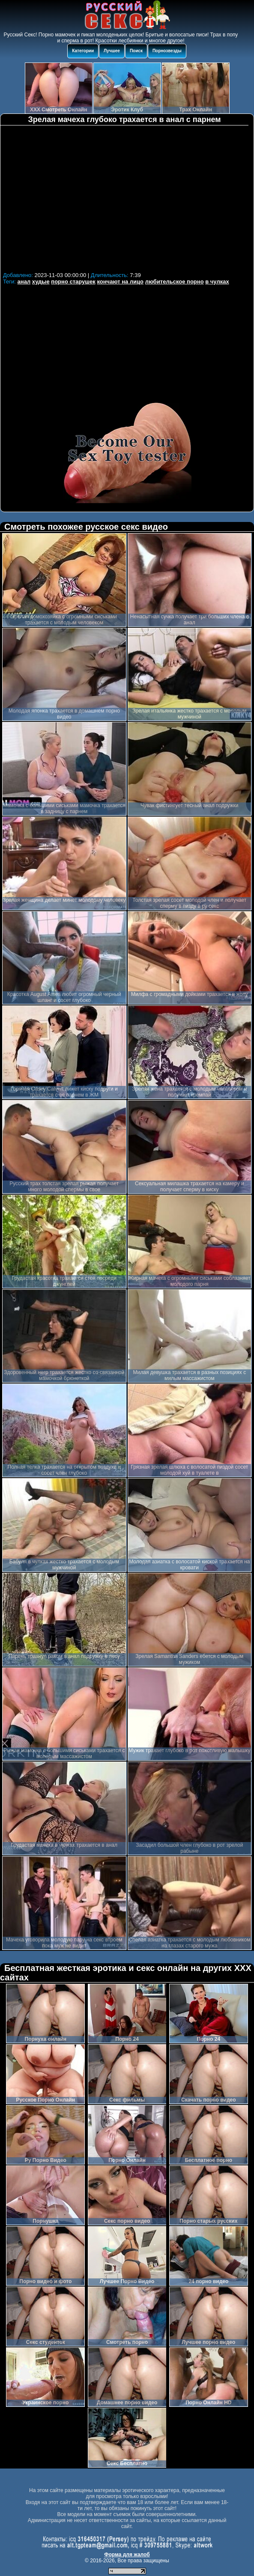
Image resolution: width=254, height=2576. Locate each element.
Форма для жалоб (127, 2555)
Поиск (136, 50)
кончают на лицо (120, 281)
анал (24, 281)
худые (41, 281)
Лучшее (112, 50)
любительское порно (174, 281)
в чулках (217, 281)
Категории (83, 50)
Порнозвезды (167, 50)
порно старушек (73, 281)
